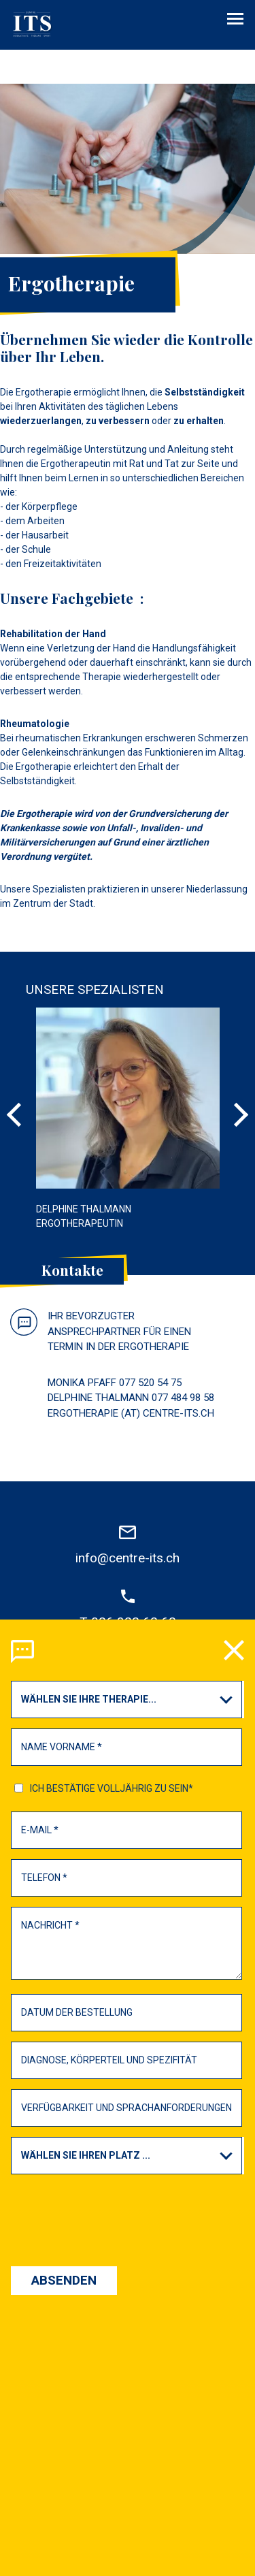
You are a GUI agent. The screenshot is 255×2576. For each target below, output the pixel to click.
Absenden (64, 1846)
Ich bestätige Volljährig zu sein (111, 1354)
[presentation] (127, 1777)
